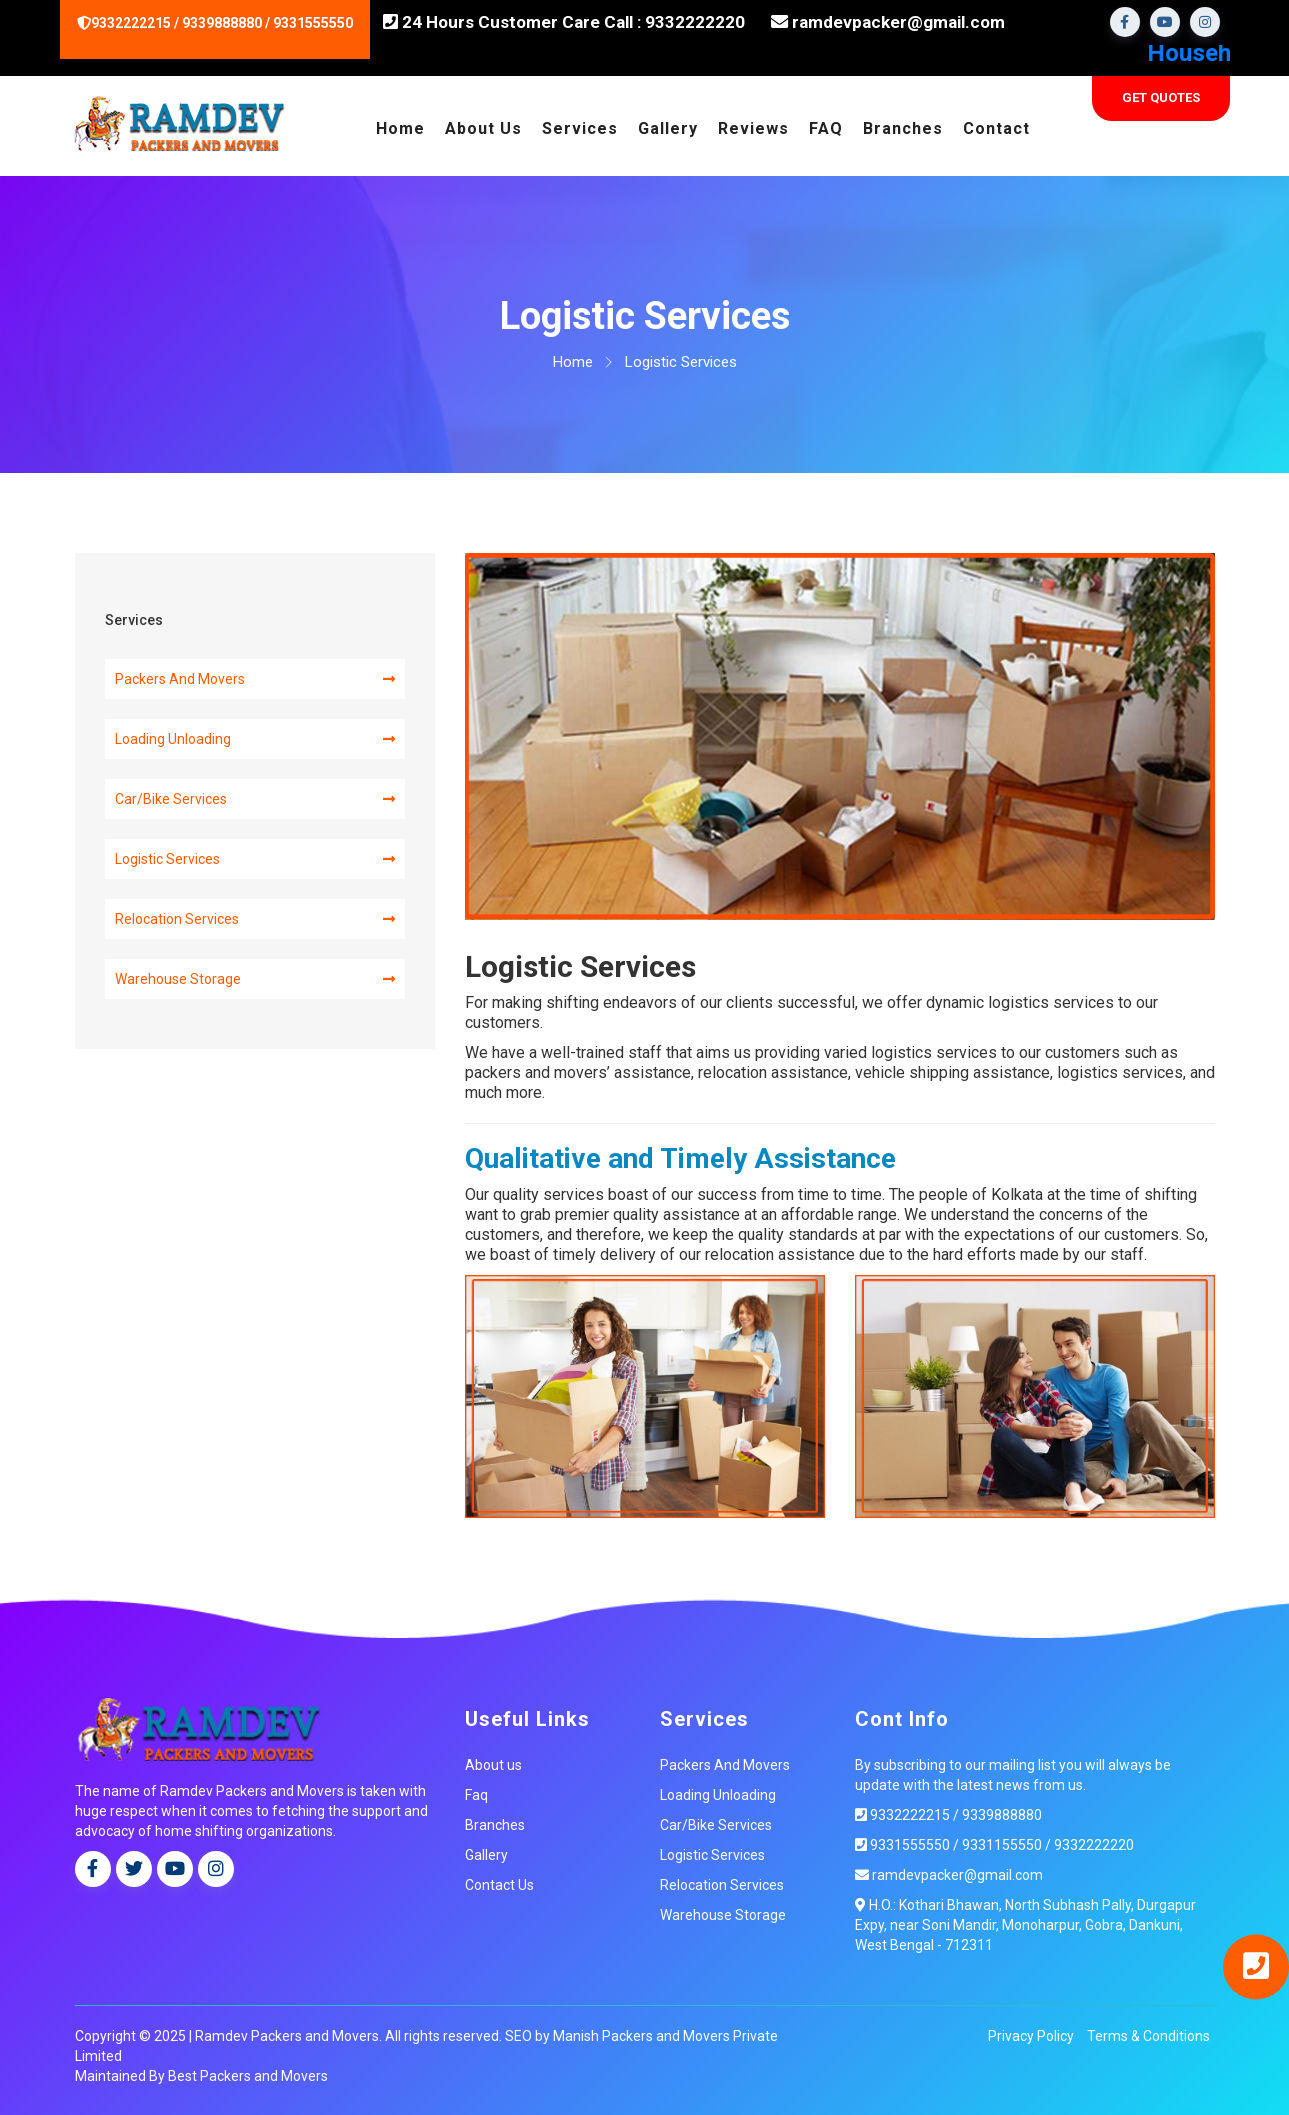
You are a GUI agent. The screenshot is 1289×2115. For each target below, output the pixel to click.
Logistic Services (255, 858)
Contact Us (499, 1884)
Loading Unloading (255, 738)
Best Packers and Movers (248, 2075)
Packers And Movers (255, 678)
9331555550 (902, 1844)
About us (493, 1764)
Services (580, 128)
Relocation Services (255, 918)
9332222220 (1092, 1844)
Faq (476, 1794)
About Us (483, 128)
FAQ (826, 128)
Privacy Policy (1031, 2035)
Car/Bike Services (255, 798)
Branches (903, 128)
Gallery (668, 128)
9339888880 (1002, 1814)
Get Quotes (1161, 97)
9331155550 (1000, 1844)
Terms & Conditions (1148, 2035)
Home (400, 128)
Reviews (753, 128)
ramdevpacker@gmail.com (888, 22)
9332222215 (902, 1814)
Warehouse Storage (255, 978)
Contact (996, 128)
